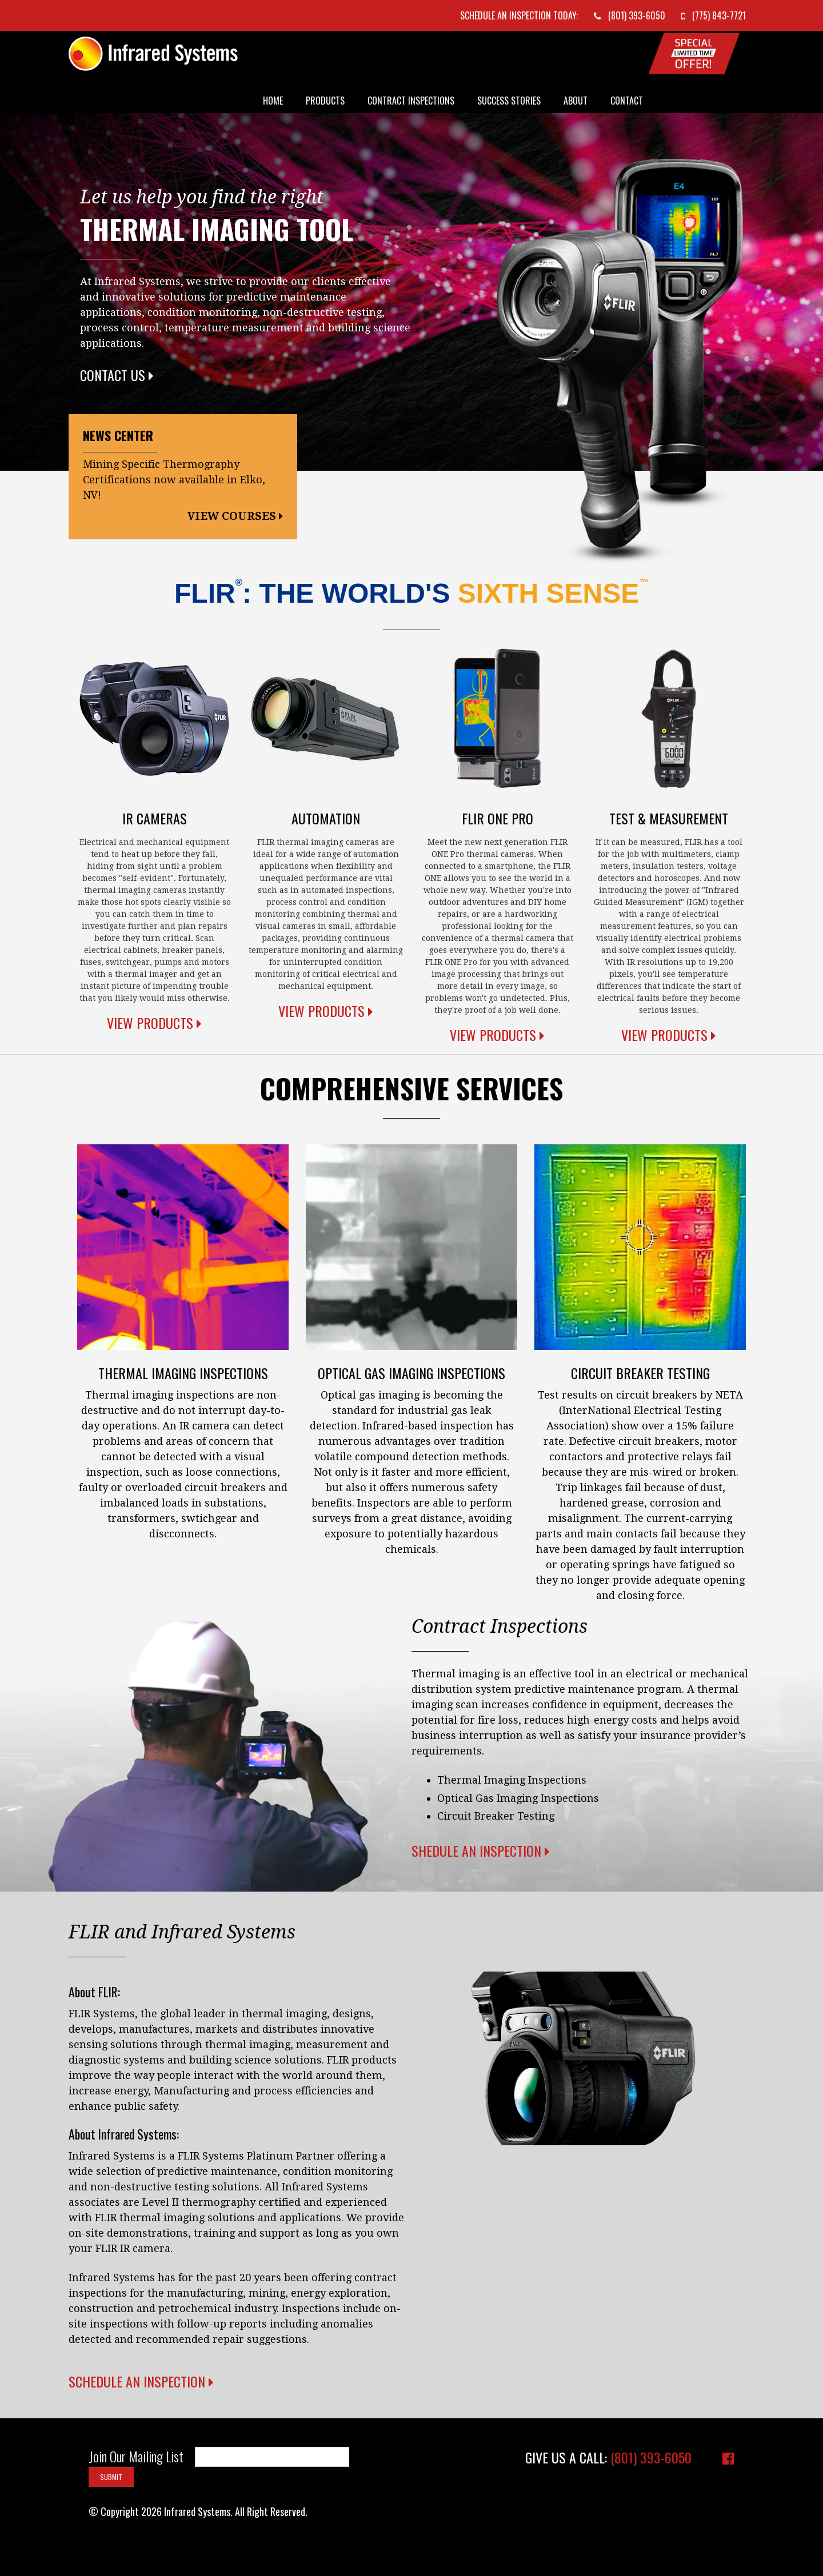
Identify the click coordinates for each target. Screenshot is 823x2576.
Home (273, 100)
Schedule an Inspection (141, 2381)
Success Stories (509, 100)
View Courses (235, 516)
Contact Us (117, 374)
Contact (626, 100)
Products (325, 100)
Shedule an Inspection (481, 1850)
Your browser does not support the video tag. (583, 2058)
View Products (154, 1022)
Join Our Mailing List (136, 2456)
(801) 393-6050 (651, 2457)
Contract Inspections (410, 100)
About (576, 100)
